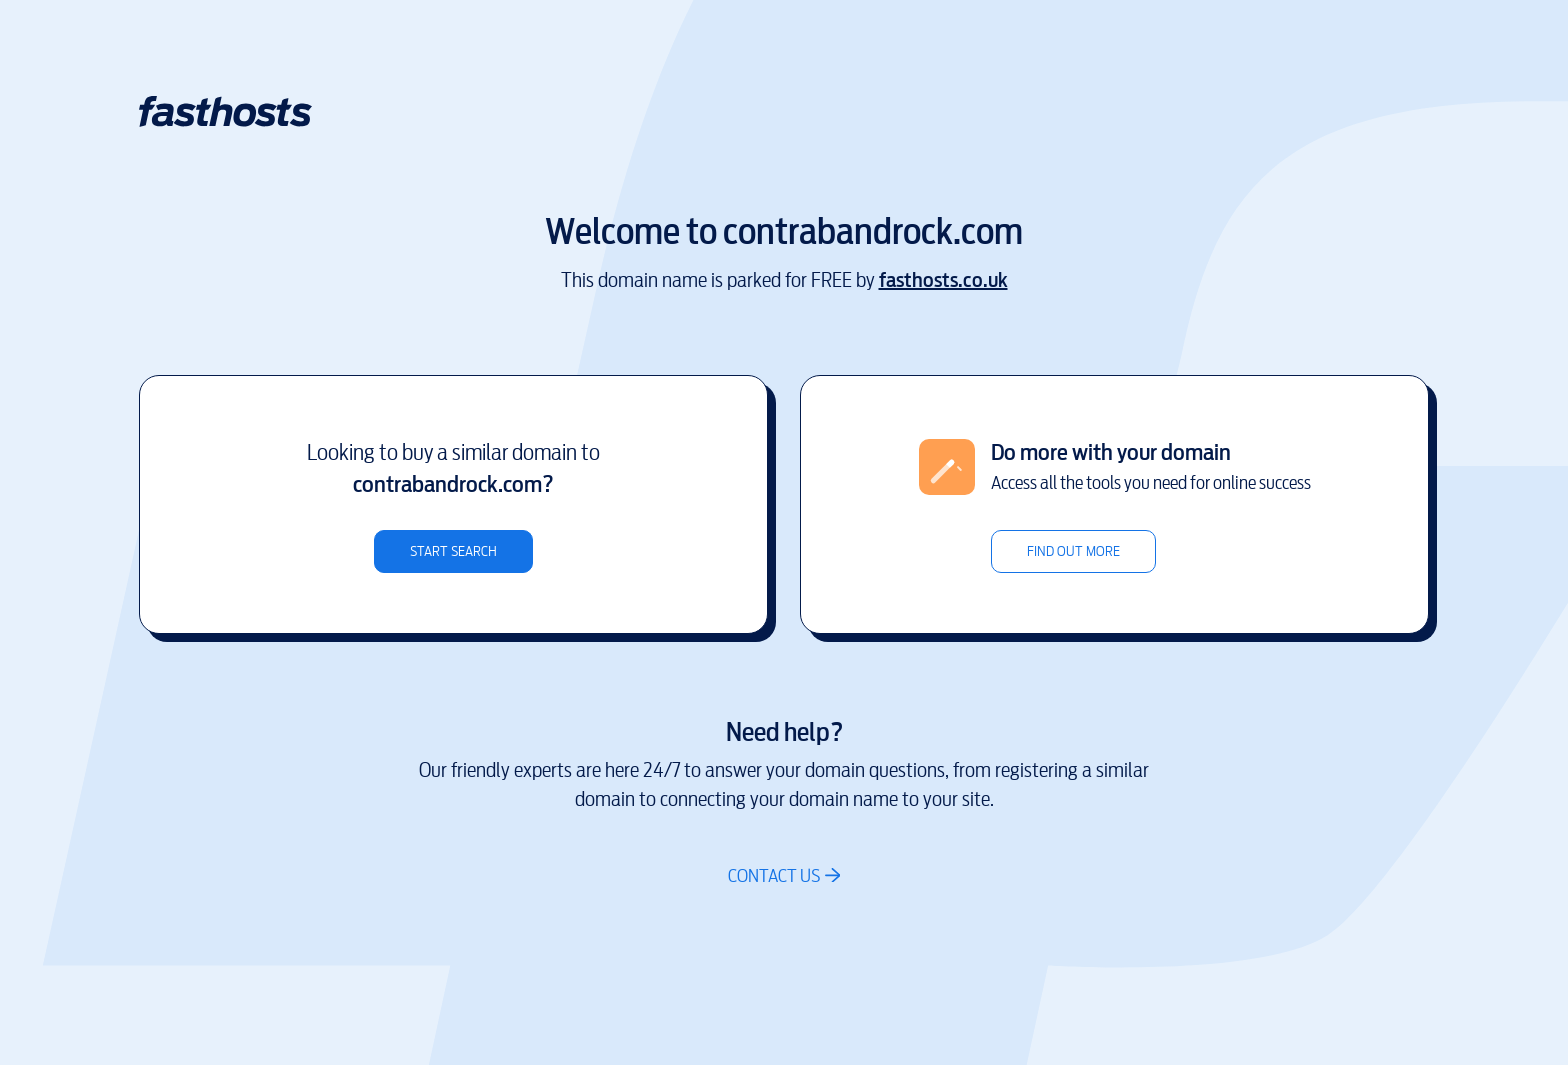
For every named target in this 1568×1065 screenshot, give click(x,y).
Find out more (1073, 551)
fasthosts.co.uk (943, 280)
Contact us (774, 875)
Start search (453, 551)
